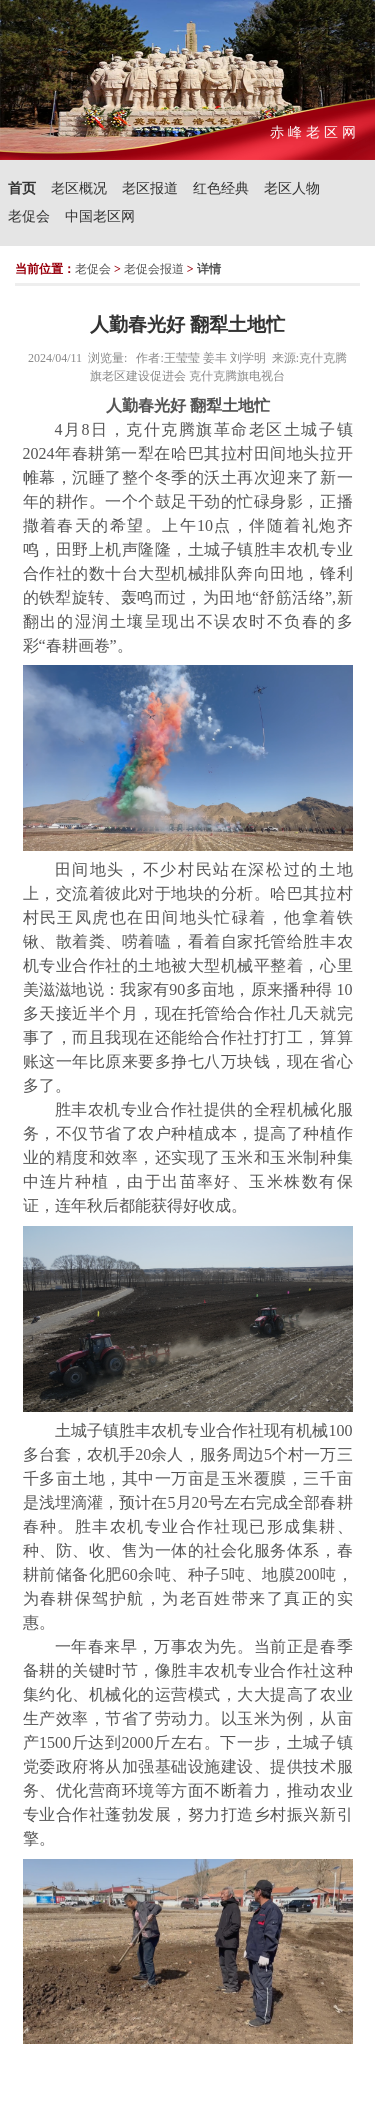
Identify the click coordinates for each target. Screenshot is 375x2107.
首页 (22, 188)
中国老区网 (100, 216)
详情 (209, 269)
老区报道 (150, 188)
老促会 (29, 216)
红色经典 (221, 188)
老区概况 (79, 188)
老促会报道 (154, 269)
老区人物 (292, 188)
